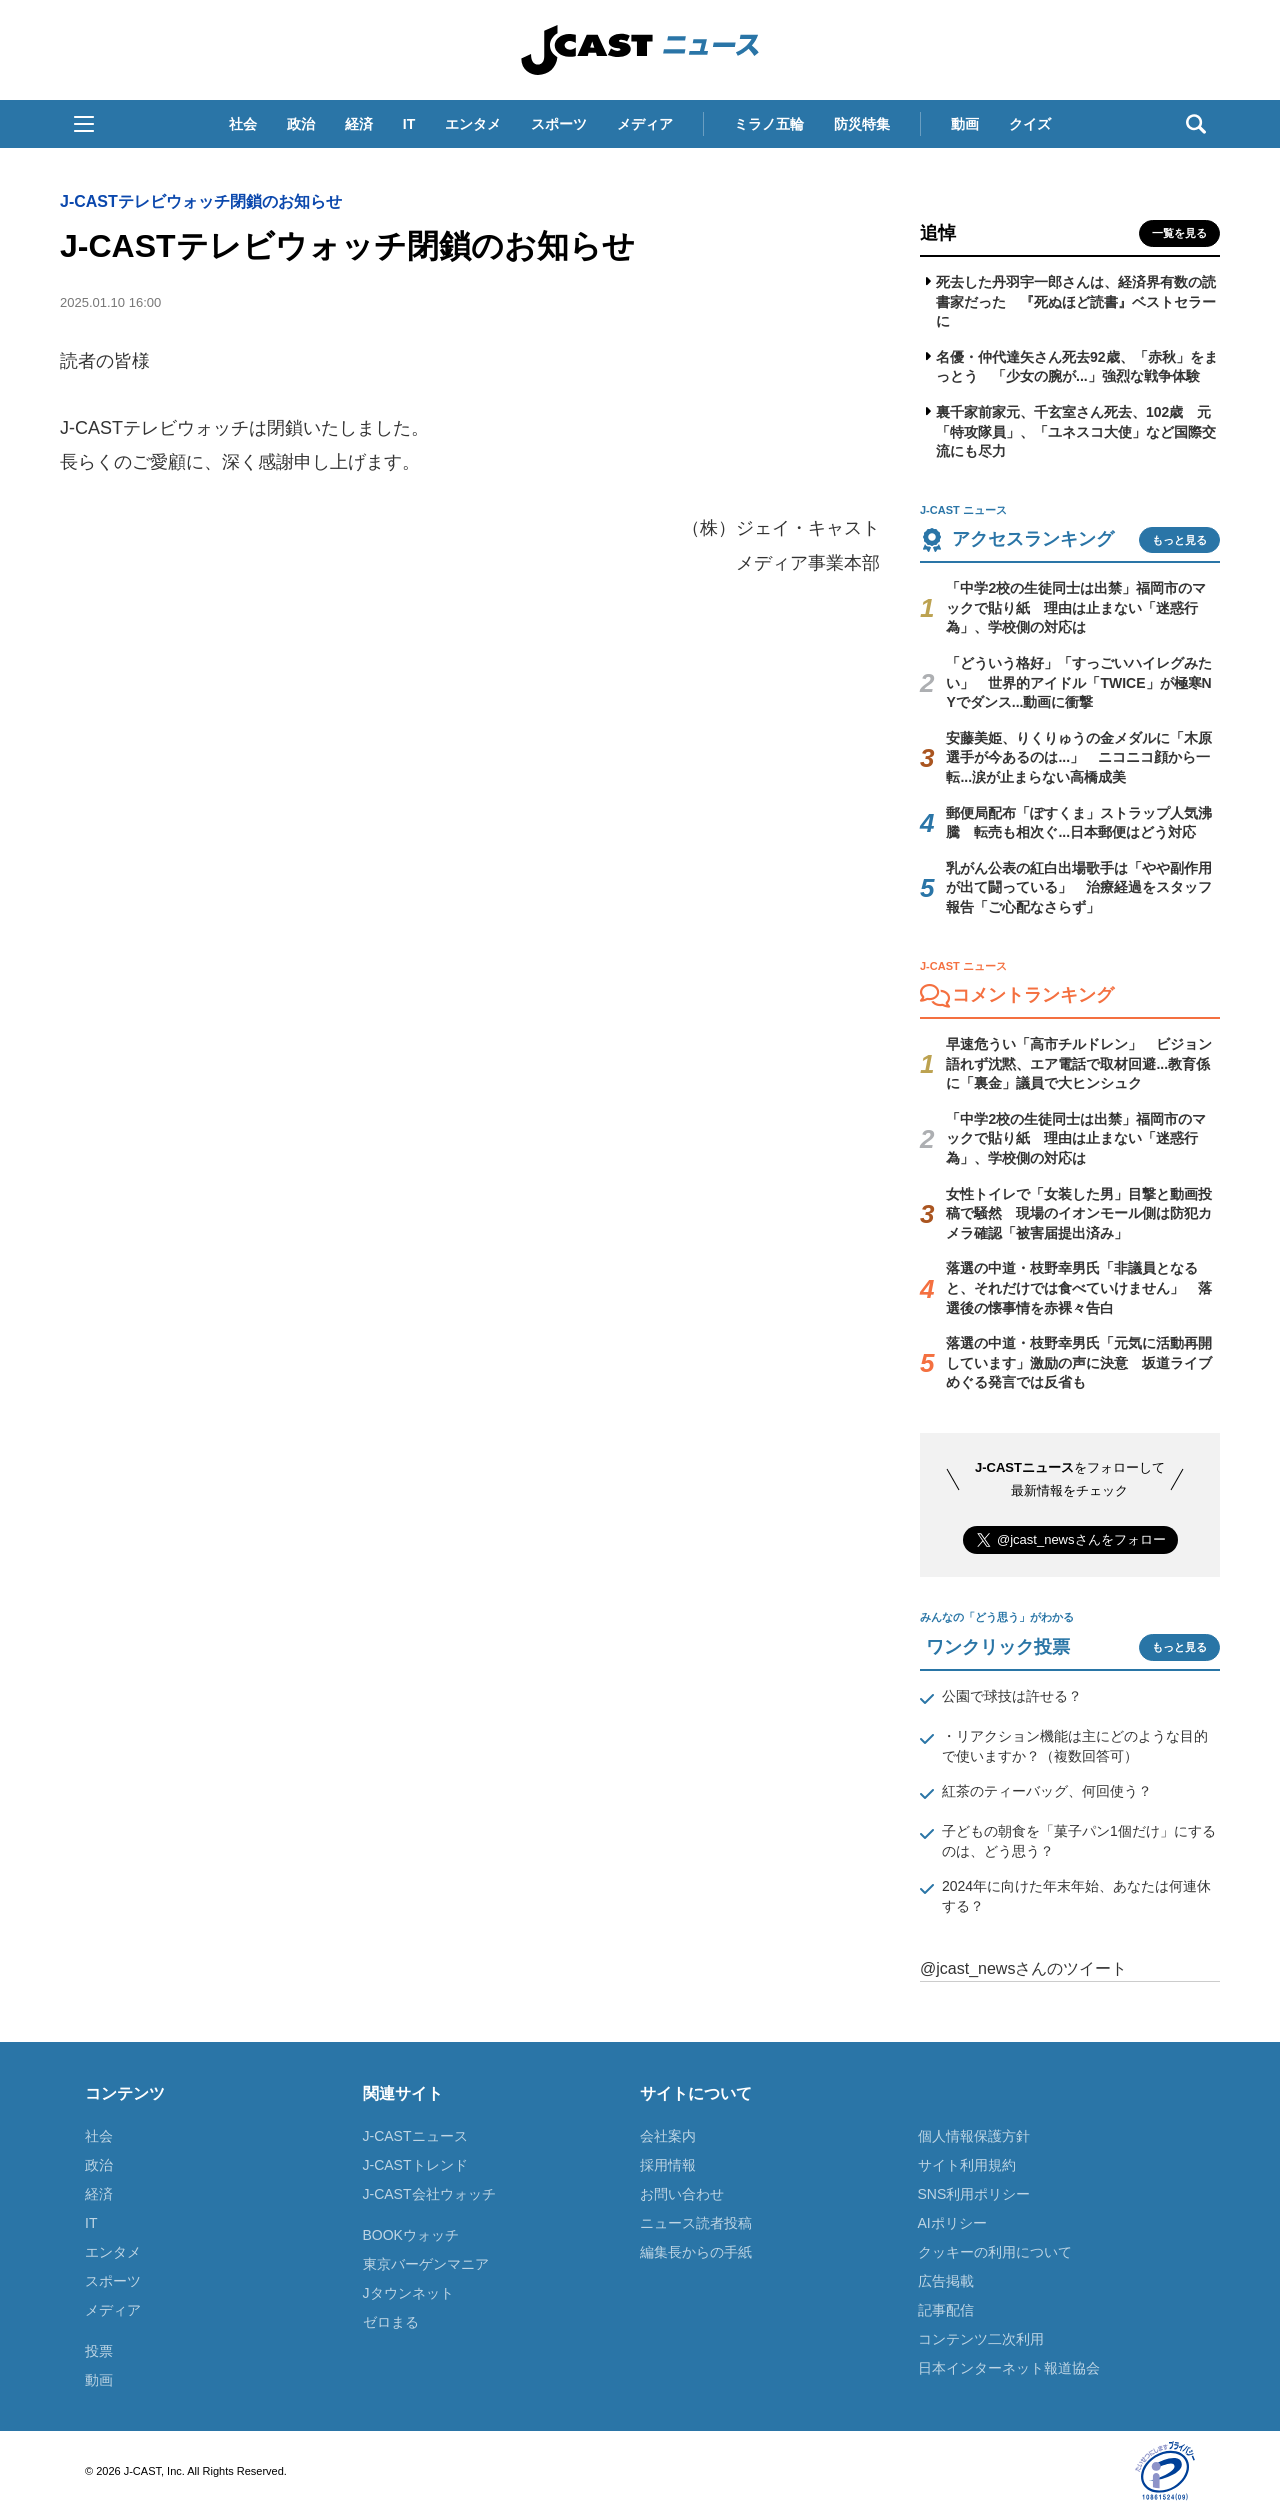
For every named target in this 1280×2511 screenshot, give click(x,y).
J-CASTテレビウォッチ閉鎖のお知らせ (201, 201)
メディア (645, 124)
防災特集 (862, 124)
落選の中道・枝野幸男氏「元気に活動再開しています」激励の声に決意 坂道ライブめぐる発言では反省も (1079, 1362)
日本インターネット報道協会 (1009, 2368)
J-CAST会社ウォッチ (429, 2194)
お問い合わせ (682, 2194)
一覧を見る (1179, 233)
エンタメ (473, 124)
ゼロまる (391, 2322)
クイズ (1030, 124)
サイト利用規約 (967, 2165)
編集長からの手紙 (696, 2252)
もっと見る (1179, 540)
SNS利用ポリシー (974, 2194)
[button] (84, 124)
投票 (99, 2351)
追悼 (938, 233)
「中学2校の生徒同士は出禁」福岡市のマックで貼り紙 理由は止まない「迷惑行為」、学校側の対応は (1076, 607)
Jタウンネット (408, 2293)
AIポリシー (952, 2223)
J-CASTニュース (415, 2136)
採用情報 (668, 2165)
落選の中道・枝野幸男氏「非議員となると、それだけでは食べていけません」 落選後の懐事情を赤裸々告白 (1079, 1287)
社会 (243, 124)
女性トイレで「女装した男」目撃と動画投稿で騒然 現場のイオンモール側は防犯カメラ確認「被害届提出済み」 (1079, 1213)
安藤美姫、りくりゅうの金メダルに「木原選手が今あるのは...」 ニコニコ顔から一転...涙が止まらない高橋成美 (1079, 757)
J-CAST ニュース (640, 50)
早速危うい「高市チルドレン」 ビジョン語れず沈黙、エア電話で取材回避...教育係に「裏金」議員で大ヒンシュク (1079, 1063)
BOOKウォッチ (411, 2235)
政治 (301, 124)
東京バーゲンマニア (426, 2264)
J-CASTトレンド (415, 2165)
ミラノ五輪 (769, 124)
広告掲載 (946, 2281)
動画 (965, 124)
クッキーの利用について (995, 2252)
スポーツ (559, 124)
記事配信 (946, 2310)
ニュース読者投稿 (696, 2223)
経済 (359, 124)
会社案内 (668, 2136)
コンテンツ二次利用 (981, 2339)
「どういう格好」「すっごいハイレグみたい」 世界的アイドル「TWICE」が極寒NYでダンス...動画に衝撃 (1079, 682)
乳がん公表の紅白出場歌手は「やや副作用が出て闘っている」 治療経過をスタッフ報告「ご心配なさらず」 (1079, 887)
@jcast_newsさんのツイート (1023, 1968)
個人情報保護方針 (974, 2136)
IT (409, 124)
